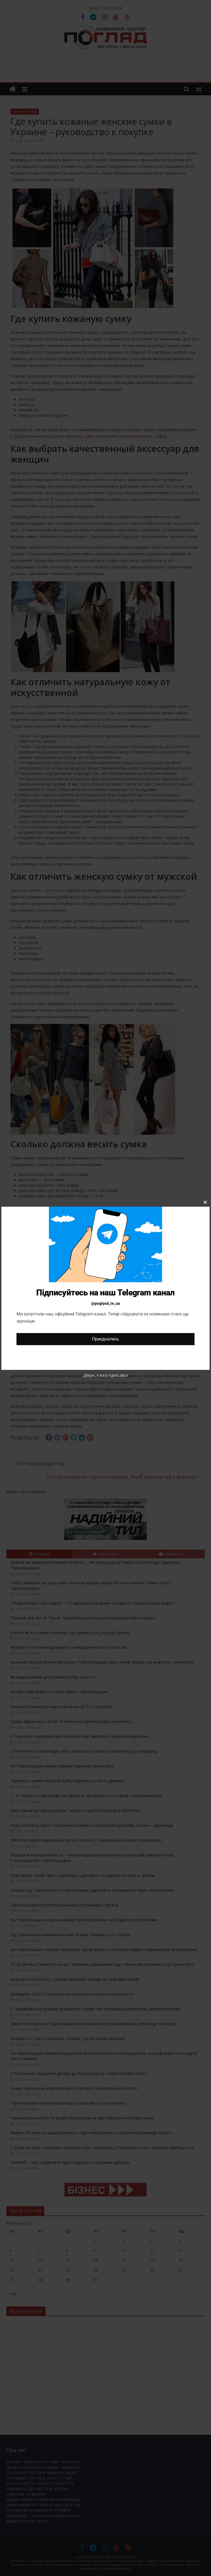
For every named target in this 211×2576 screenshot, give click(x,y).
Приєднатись (105, 1339)
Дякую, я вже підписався (105, 1375)
